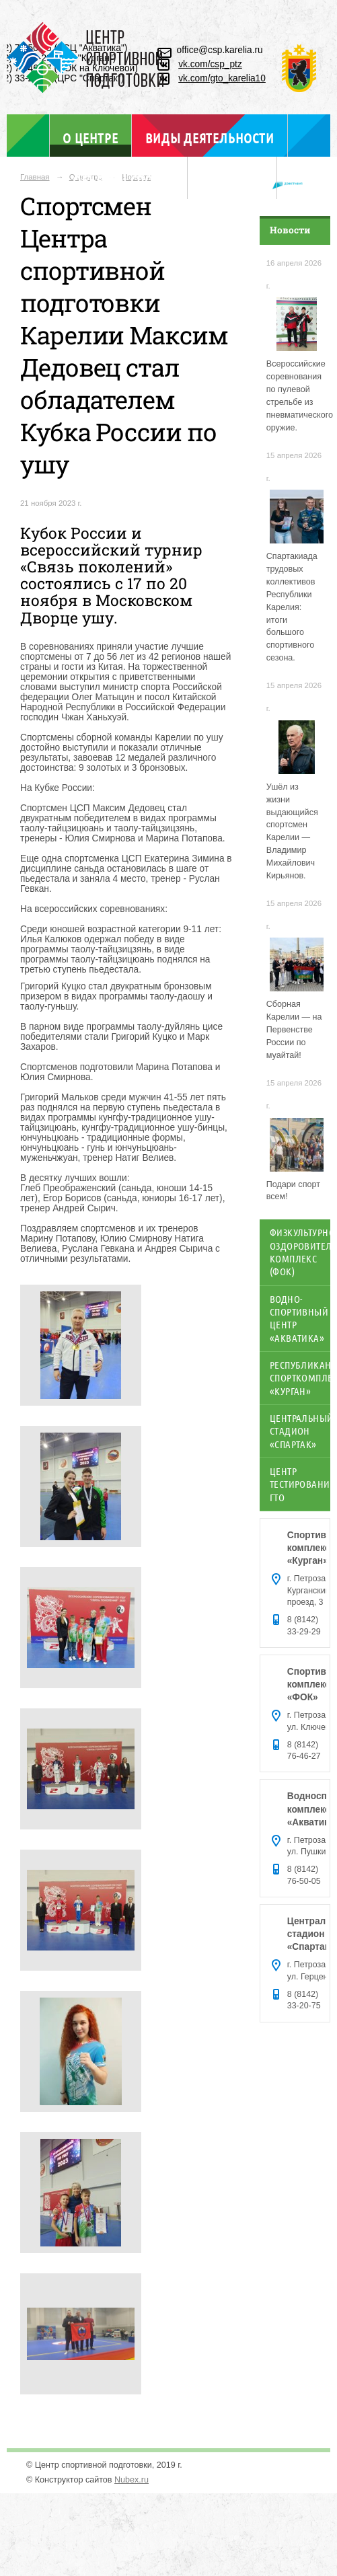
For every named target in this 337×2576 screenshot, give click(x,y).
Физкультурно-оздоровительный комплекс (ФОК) (300, 1251)
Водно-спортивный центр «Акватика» (299, 1318)
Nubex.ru (131, 2480)
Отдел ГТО (232, 180)
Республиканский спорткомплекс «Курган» (300, 1378)
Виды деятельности (209, 138)
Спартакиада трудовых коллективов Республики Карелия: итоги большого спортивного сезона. (291, 607)
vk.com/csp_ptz (210, 64)
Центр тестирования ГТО (300, 1484)
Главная (35, 177)
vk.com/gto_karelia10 (222, 78)
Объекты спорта (123, 180)
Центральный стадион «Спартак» (300, 1431)
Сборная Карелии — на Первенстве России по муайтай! (294, 1029)
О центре (90, 137)
